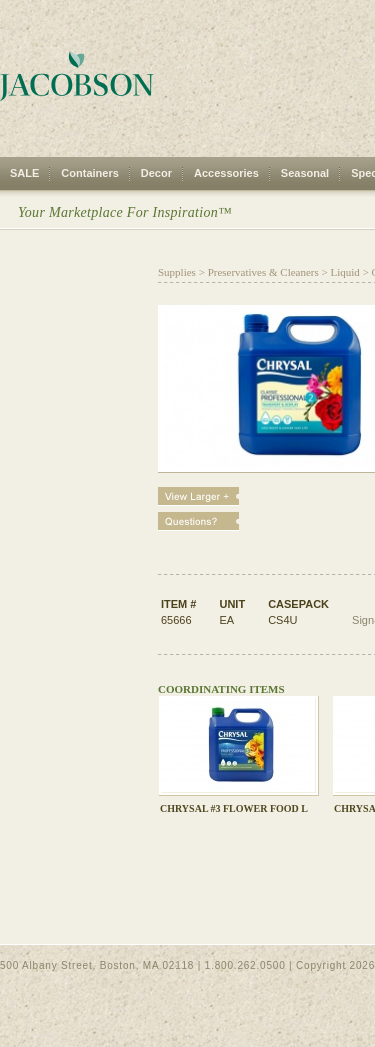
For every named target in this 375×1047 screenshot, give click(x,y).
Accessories (226, 173)
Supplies (177, 272)
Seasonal (305, 173)
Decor (156, 173)
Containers (89, 173)
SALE (24, 173)
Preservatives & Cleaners (263, 272)
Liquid (345, 272)
